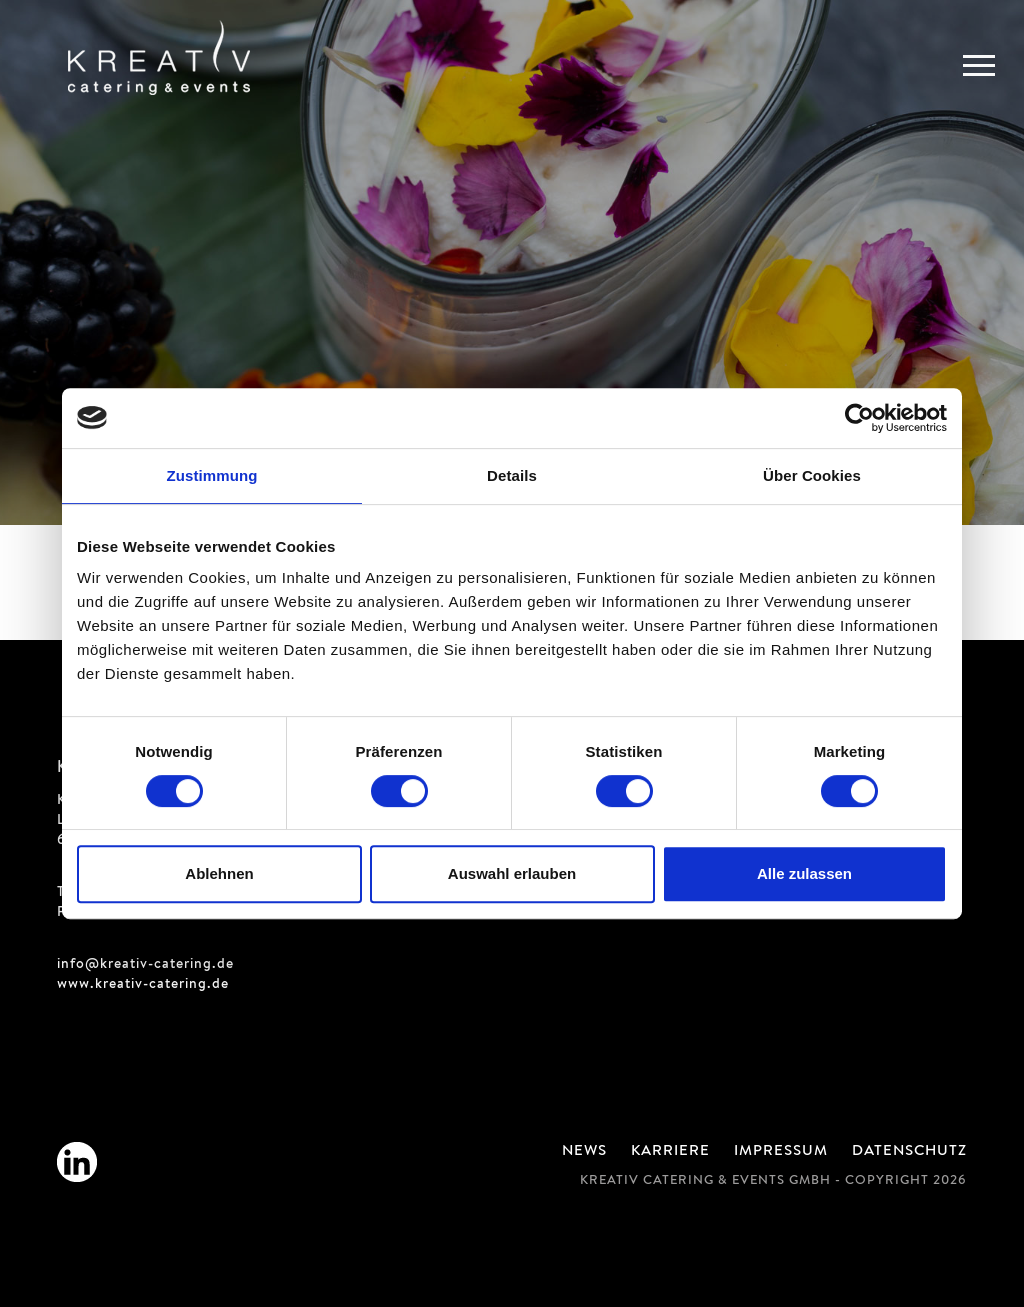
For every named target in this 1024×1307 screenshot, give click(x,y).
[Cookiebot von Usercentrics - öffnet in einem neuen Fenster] (859, 418)
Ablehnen (219, 873)
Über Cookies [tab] (812, 475)
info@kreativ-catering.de (145, 965)
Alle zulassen (804, 873)
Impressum (781, 1152)
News (584, 1152)
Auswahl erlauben (512, 873)
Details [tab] (512, 475)
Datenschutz (909, 1152)
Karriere (670, 1152)
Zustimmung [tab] (212, 475)
